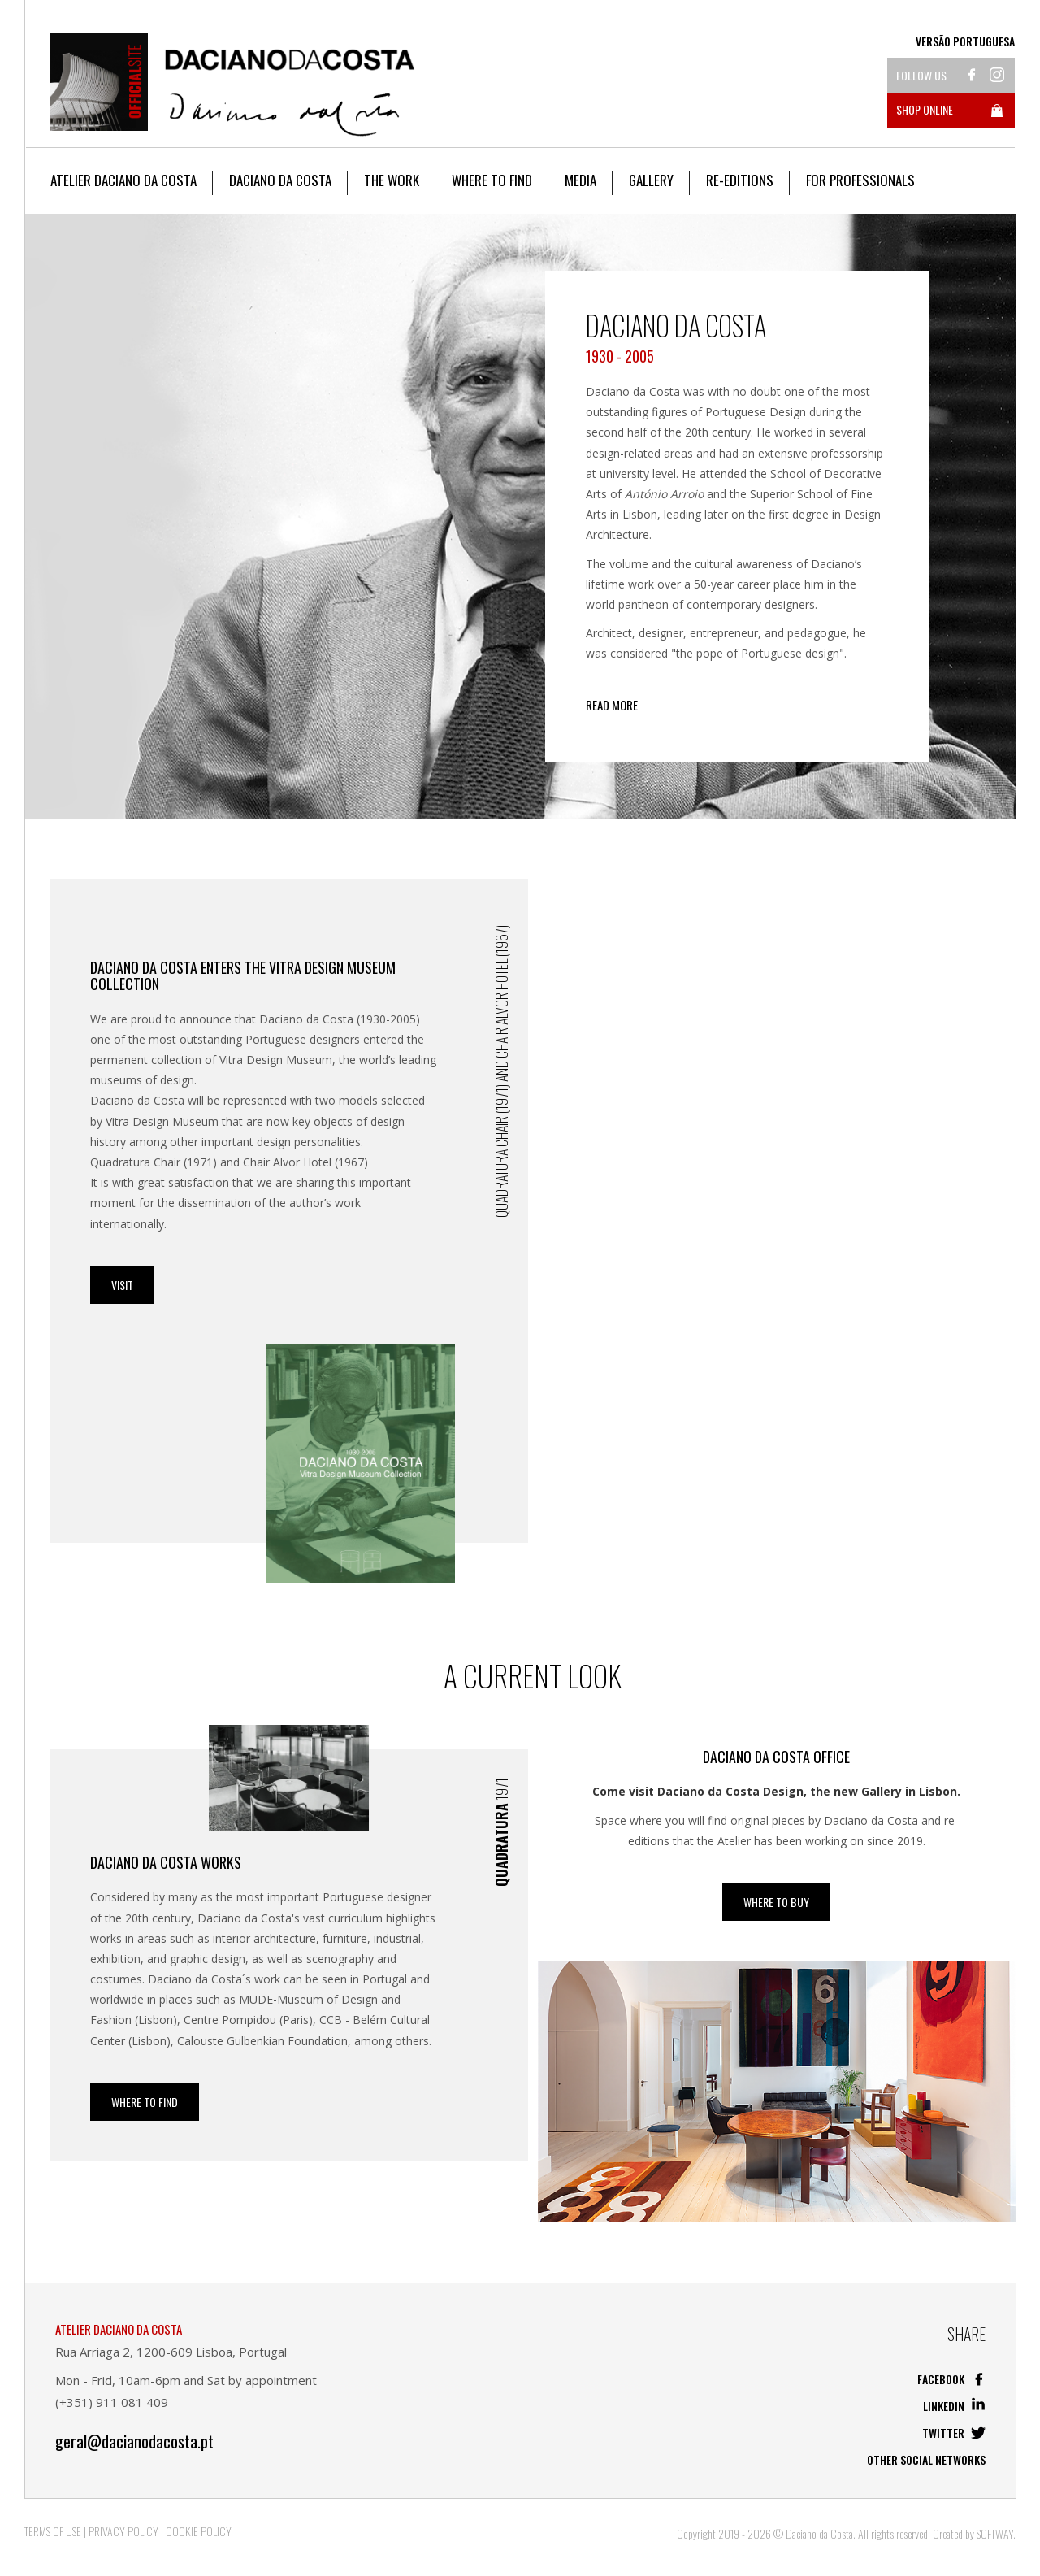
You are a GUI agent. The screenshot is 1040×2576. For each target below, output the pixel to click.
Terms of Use (52, 2530)
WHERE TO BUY (776, 1901)
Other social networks (926, 2459)
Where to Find (144, 2101)
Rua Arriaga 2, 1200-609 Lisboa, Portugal (171, 2352)
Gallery (651, 180)
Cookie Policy (199, 2530)
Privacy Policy (123, 2530)
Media (580, 180)
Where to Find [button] (492, 180)
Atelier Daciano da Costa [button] (123, 180)
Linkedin (954, 2405)
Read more (612, 705)
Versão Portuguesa (965, 41)
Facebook (951, 2378)
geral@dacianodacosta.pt (134, 2441)
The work (391, 180)
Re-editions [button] (740, 180)
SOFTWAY (995, 2533)
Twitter (954, 2432)
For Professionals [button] (860, 180)
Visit (122, 1284)
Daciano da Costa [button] (280, 180)
